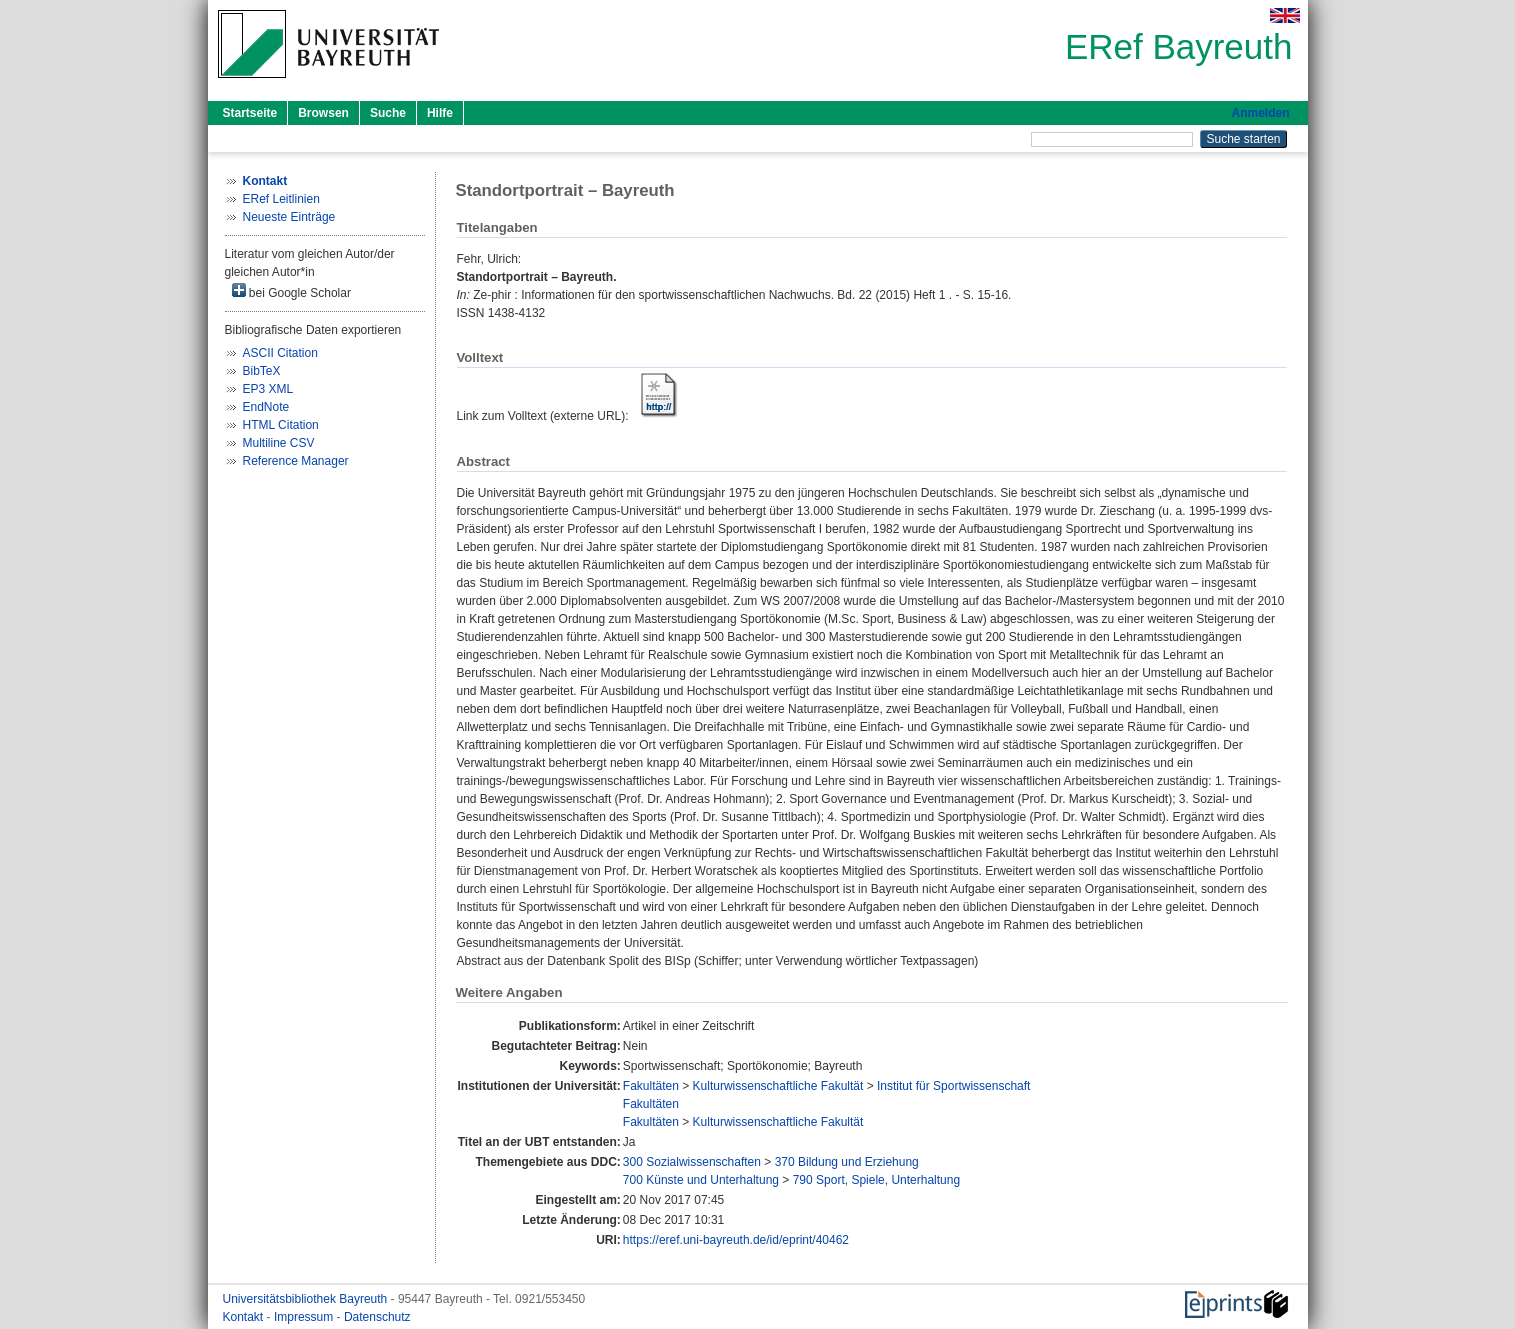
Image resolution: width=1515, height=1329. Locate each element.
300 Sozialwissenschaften (692, 1162)
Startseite (250, 113)
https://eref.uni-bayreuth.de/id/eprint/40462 (736, 1240)
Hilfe (440, 113)
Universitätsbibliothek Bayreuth (307, 1299)
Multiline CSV (279, 443)
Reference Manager (296, 461)
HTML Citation (281, 425)
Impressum (305, 1317)
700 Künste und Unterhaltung (701, 1180)
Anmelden (1260, 113)
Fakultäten (651, 1086)
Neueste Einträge (289, 217)
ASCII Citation (280, 353)
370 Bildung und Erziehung (847, 1162)
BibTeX (262, 371)
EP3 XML (268, 389)
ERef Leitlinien (281, 199)
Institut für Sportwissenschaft (953, 1086)
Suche (388, 113)
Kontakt (245, 1317)
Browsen (323, 113)
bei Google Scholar (291, 291)
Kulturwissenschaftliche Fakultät (778, 1086)
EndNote (266, 407)
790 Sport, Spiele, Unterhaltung (876, 1180)
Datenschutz (377, 1317)
